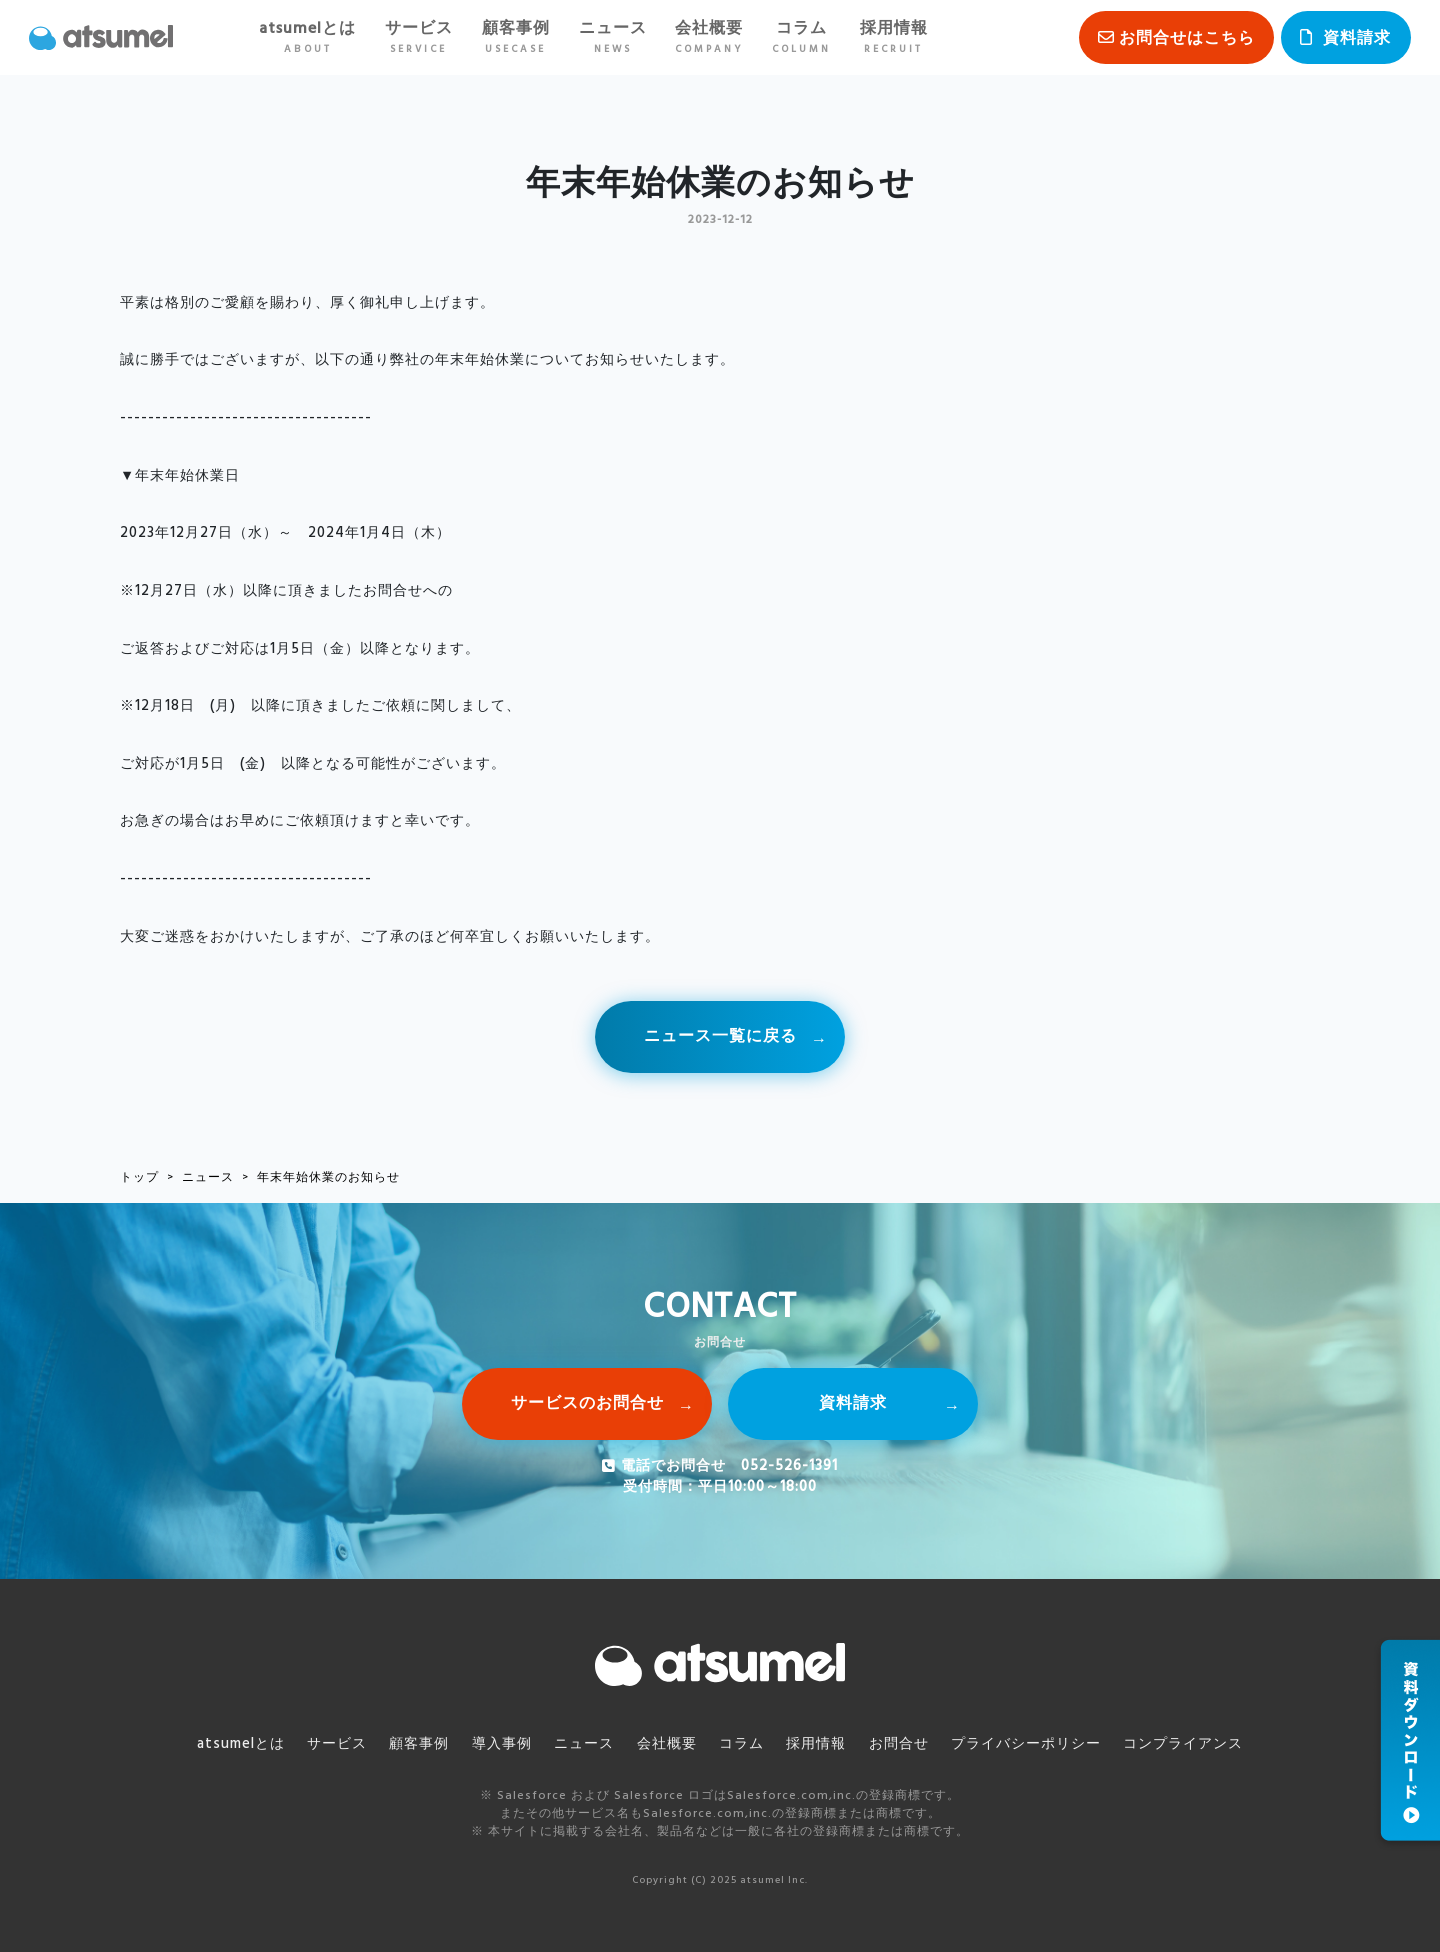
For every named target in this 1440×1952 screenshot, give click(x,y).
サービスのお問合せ (587, 1404)
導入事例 (502, 1744)
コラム (801, 37)
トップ (139, 1178)
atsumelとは (307, 37)
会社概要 (709, 37)
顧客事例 (516, 37)
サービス (419, 37)
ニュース (613, 37)
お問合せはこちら (1187, 39)
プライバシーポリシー (1026, 1744)
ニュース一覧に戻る (720, 1037)
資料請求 (1357, 39)
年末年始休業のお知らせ (328, 1178)
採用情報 (894, 37)
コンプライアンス (1183, 1744)
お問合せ (899, 1744)
